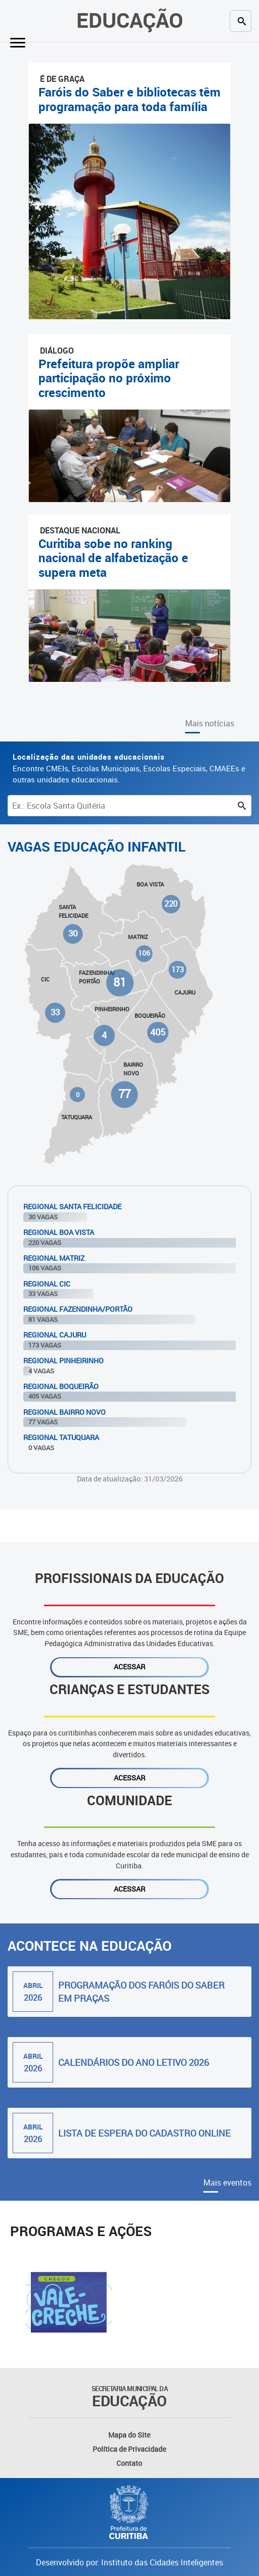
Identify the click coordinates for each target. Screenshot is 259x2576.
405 (157, 1031)
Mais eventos (227, 2182)
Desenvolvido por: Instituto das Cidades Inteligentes (129, 2562)
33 (55, 1012)
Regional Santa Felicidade (72, 1206)
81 (119, 982)
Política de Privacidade (129, 2449)
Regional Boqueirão (61, 1386)
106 (144, 953)
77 (124, 1094)
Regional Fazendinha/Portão (78, 1309)
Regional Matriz (53, 1258)
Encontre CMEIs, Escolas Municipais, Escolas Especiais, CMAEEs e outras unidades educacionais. (129, 768)
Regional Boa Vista (58, 1232)
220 (171, 904)
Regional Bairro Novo (64, 1412)
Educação (129, 20)
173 (177, 969)
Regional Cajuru (54, 1335)
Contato (129, 2463)
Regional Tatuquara (61, 1437)
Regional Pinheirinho (63, 1360)
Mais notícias (209, 723)
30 (72, 933)
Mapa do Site (129, 2435)
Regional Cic (46, 1284)
